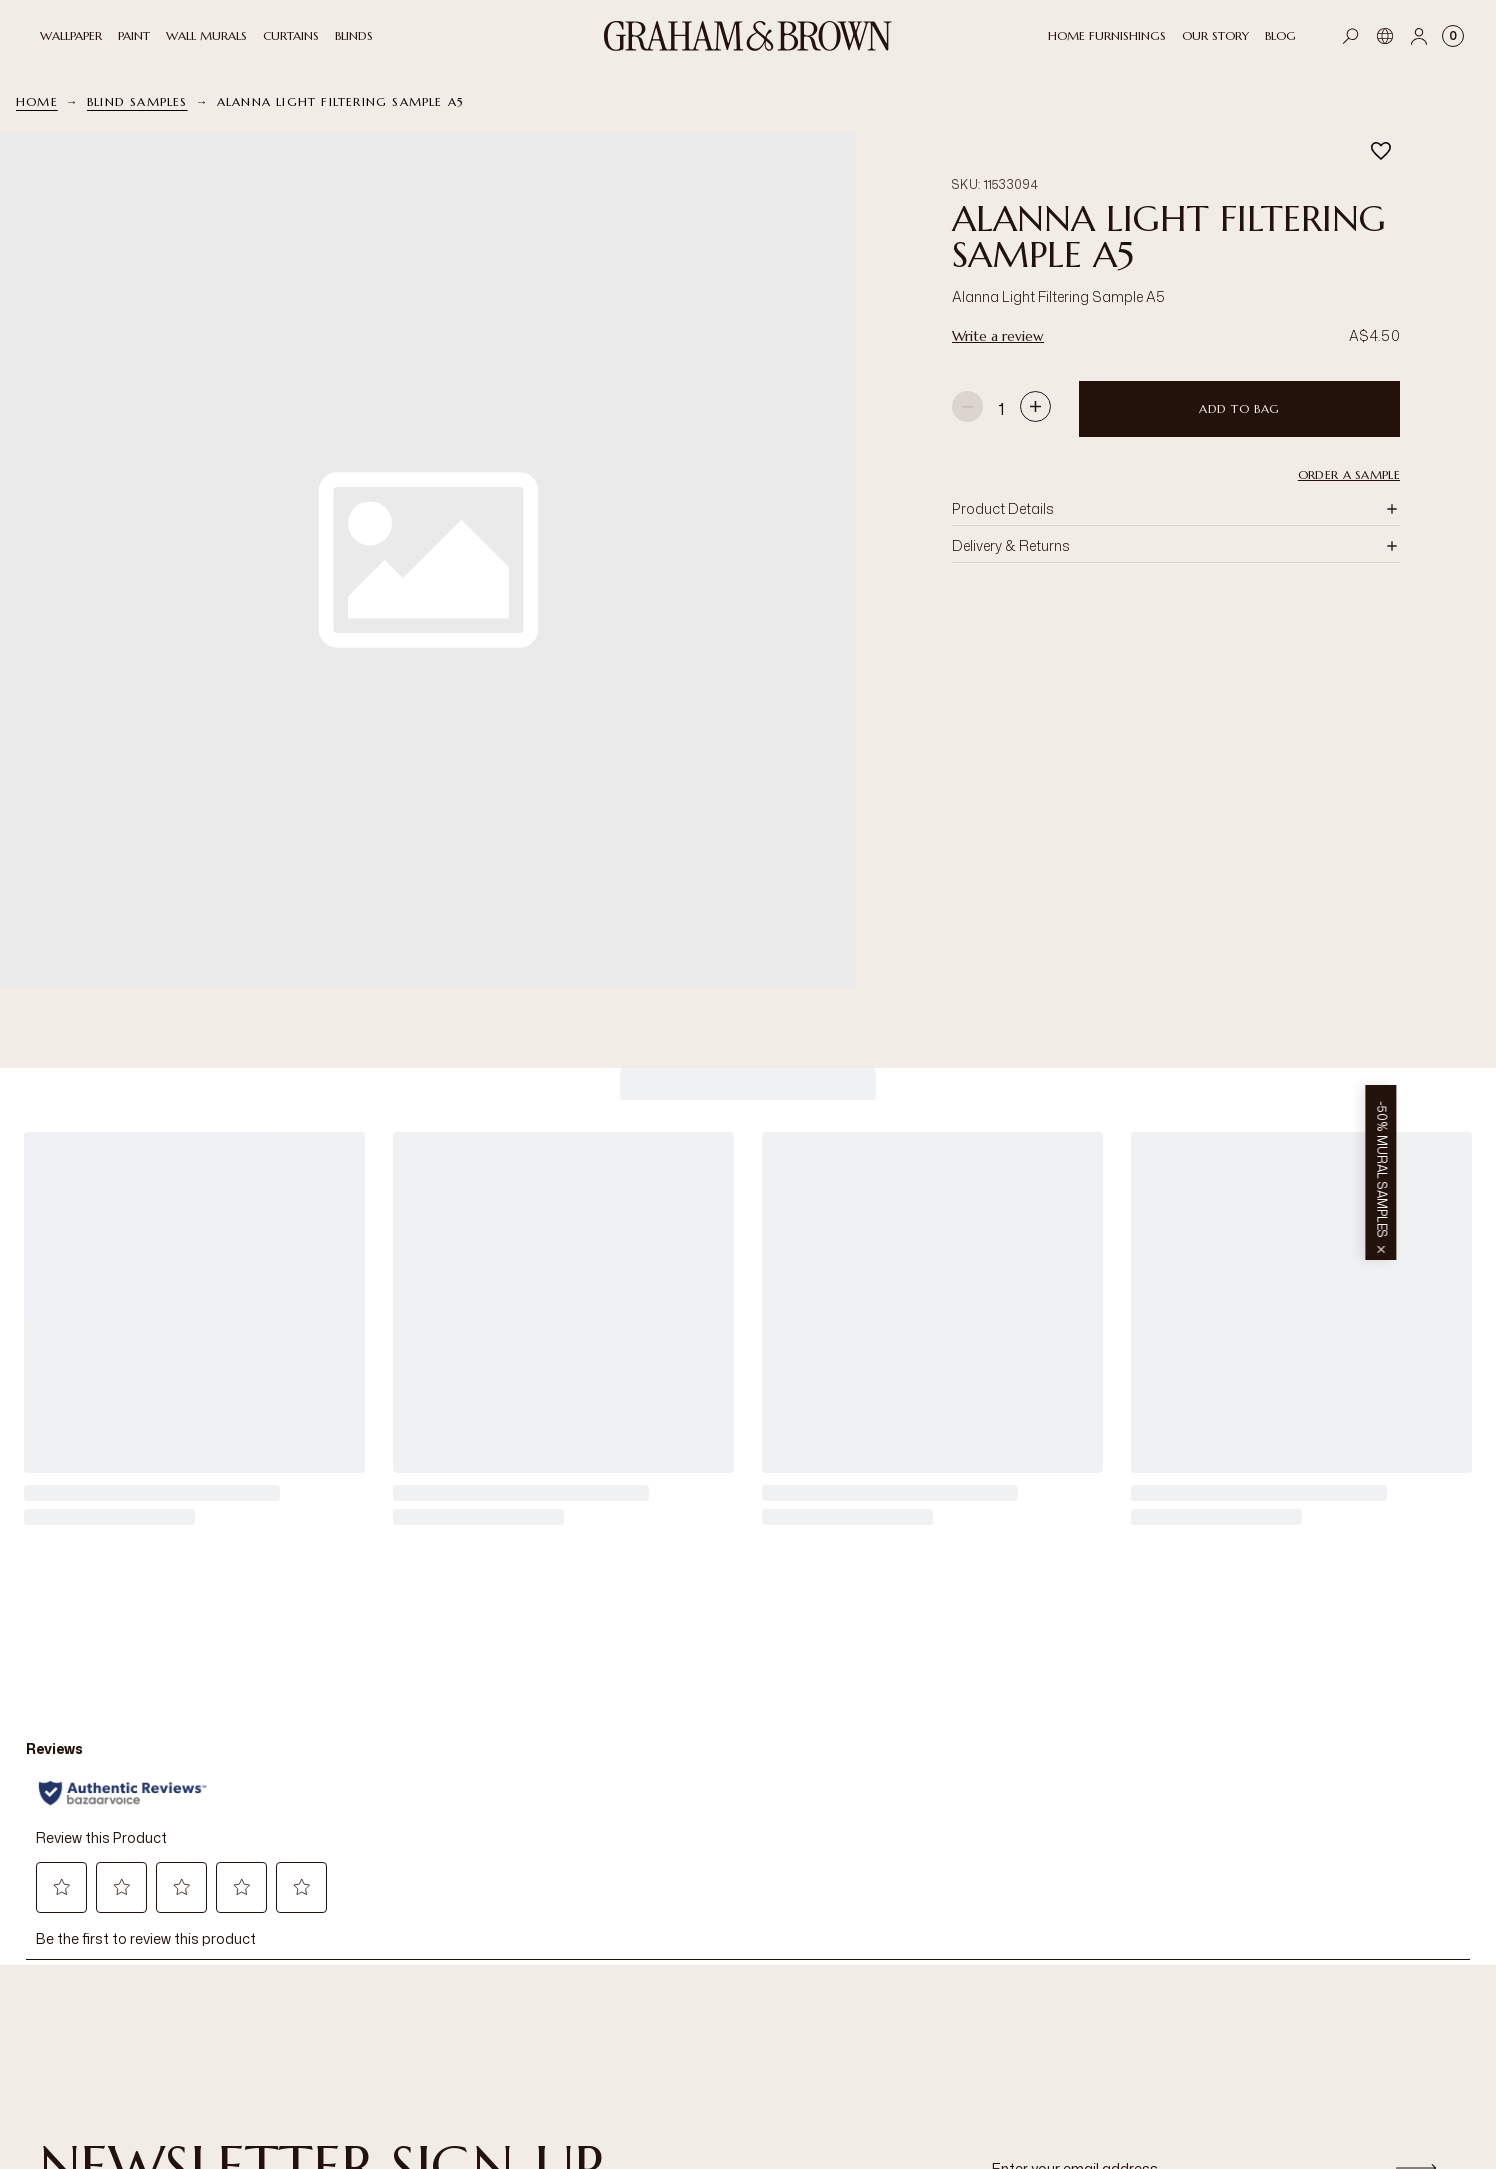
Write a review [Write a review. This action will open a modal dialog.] (998, 336)
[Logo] (748, 36)
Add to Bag (1239, 408)
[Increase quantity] (1035, 408)
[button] (428, 560)
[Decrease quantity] (967, 408)
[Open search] (1351, 36)
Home (37, 101)
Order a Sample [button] (1349, 475)
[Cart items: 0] (1453, 36)
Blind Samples (137, 101)
